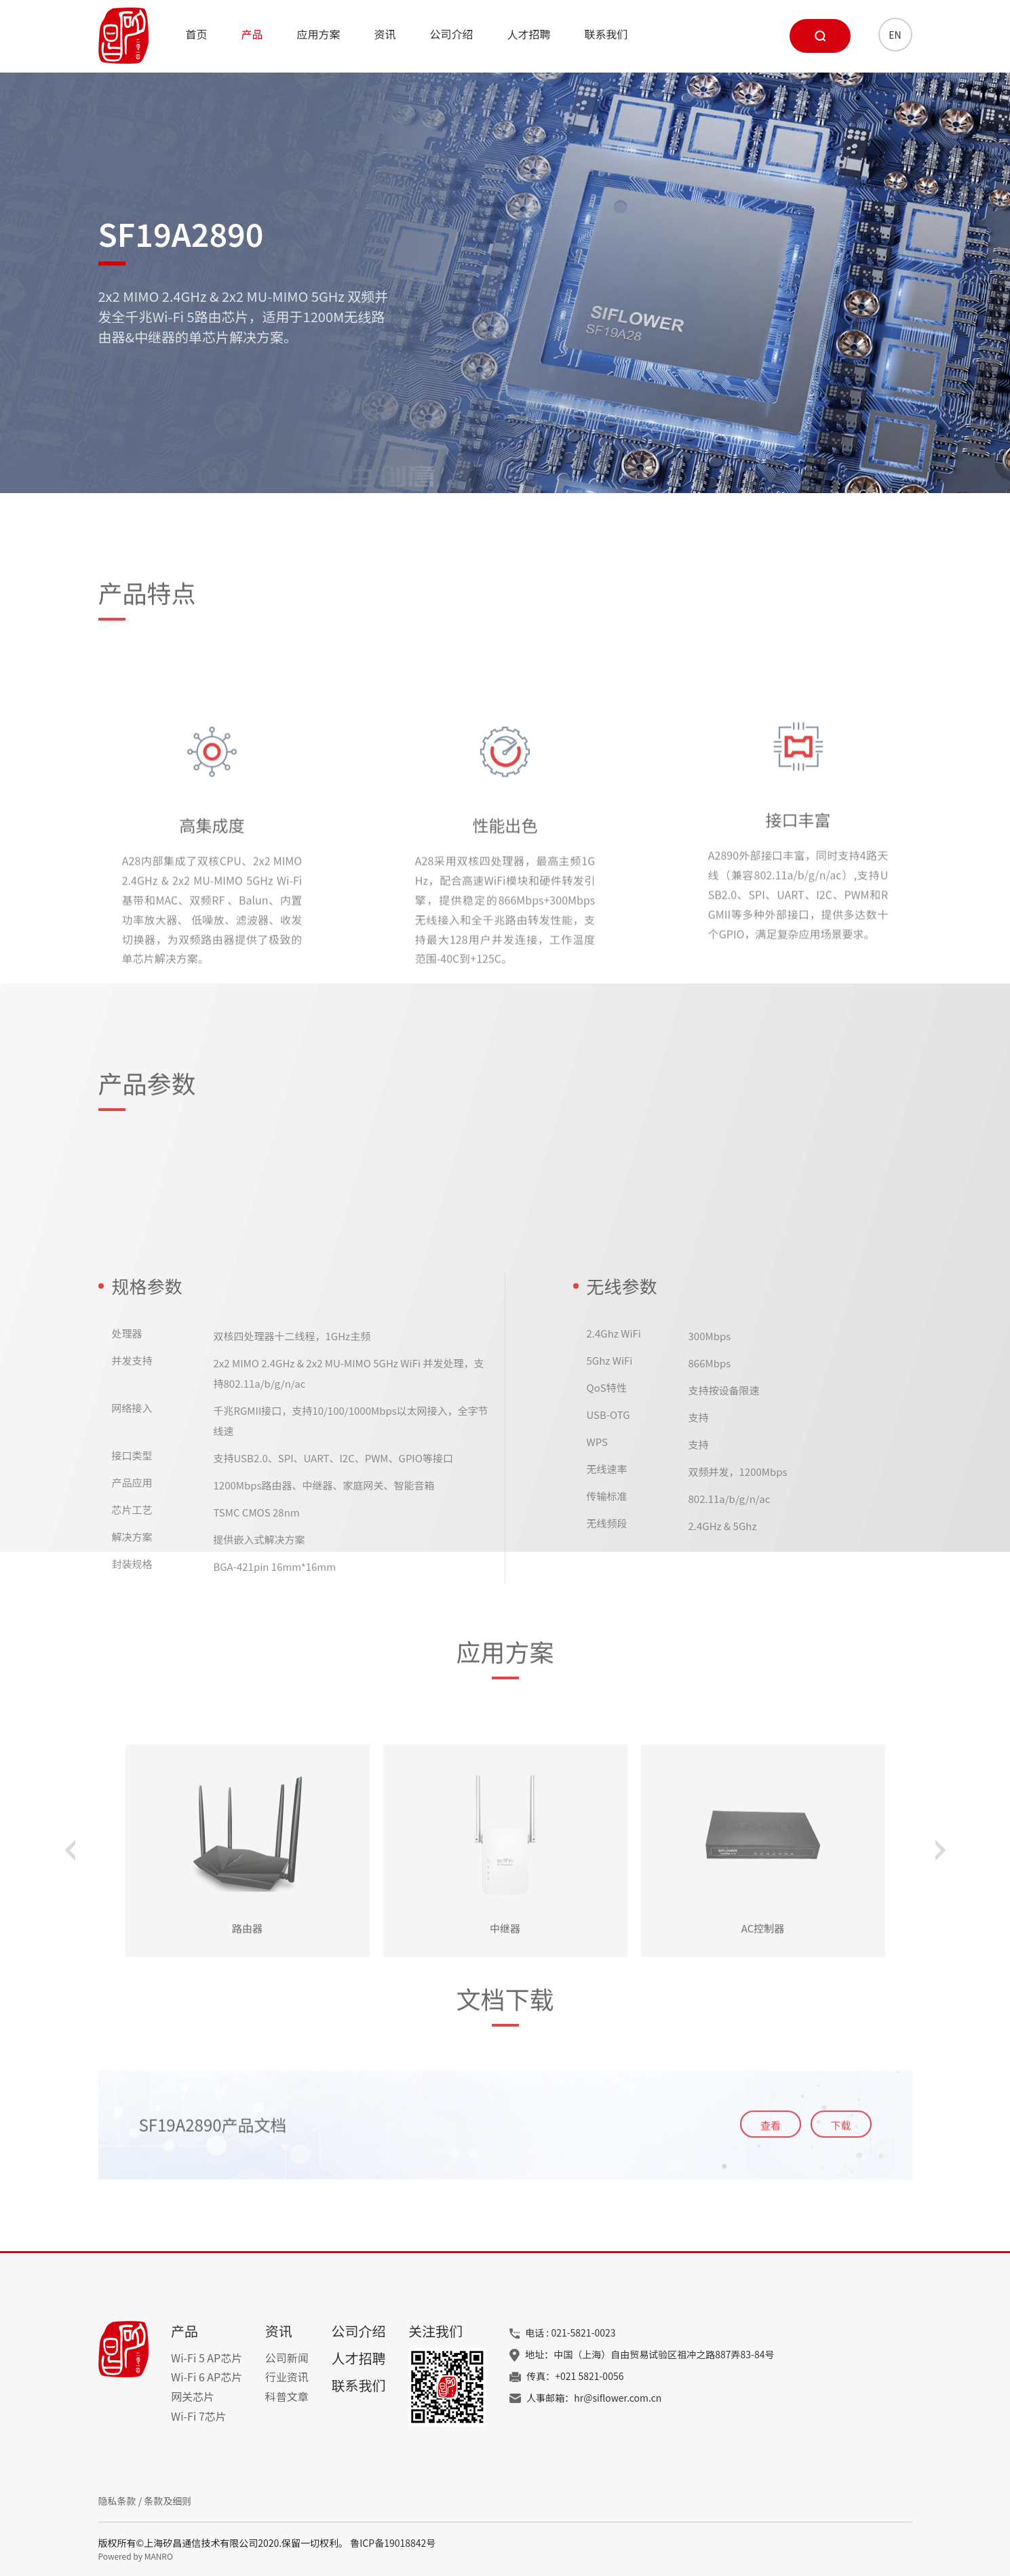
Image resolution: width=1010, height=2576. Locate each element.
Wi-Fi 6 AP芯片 (206, 2376)
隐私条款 (117, 2500)
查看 (770, 2187)
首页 (197, 34)
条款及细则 (167, 2500)
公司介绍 (451, 34)
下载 (840, 2187)
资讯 (385, 34)
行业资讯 (287, 2376)
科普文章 (287, 2396)
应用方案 (319, 34)
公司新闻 (287, 2357)
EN (895, 34)
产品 (252, 34)
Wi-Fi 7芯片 (199, 2416)
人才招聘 (529, 34)
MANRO (158, 2556)
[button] (69, 1972)
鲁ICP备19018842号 (392, 2543)
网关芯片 (192, 2396)
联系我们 (606, 34)
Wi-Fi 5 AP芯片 (206, 2357)
